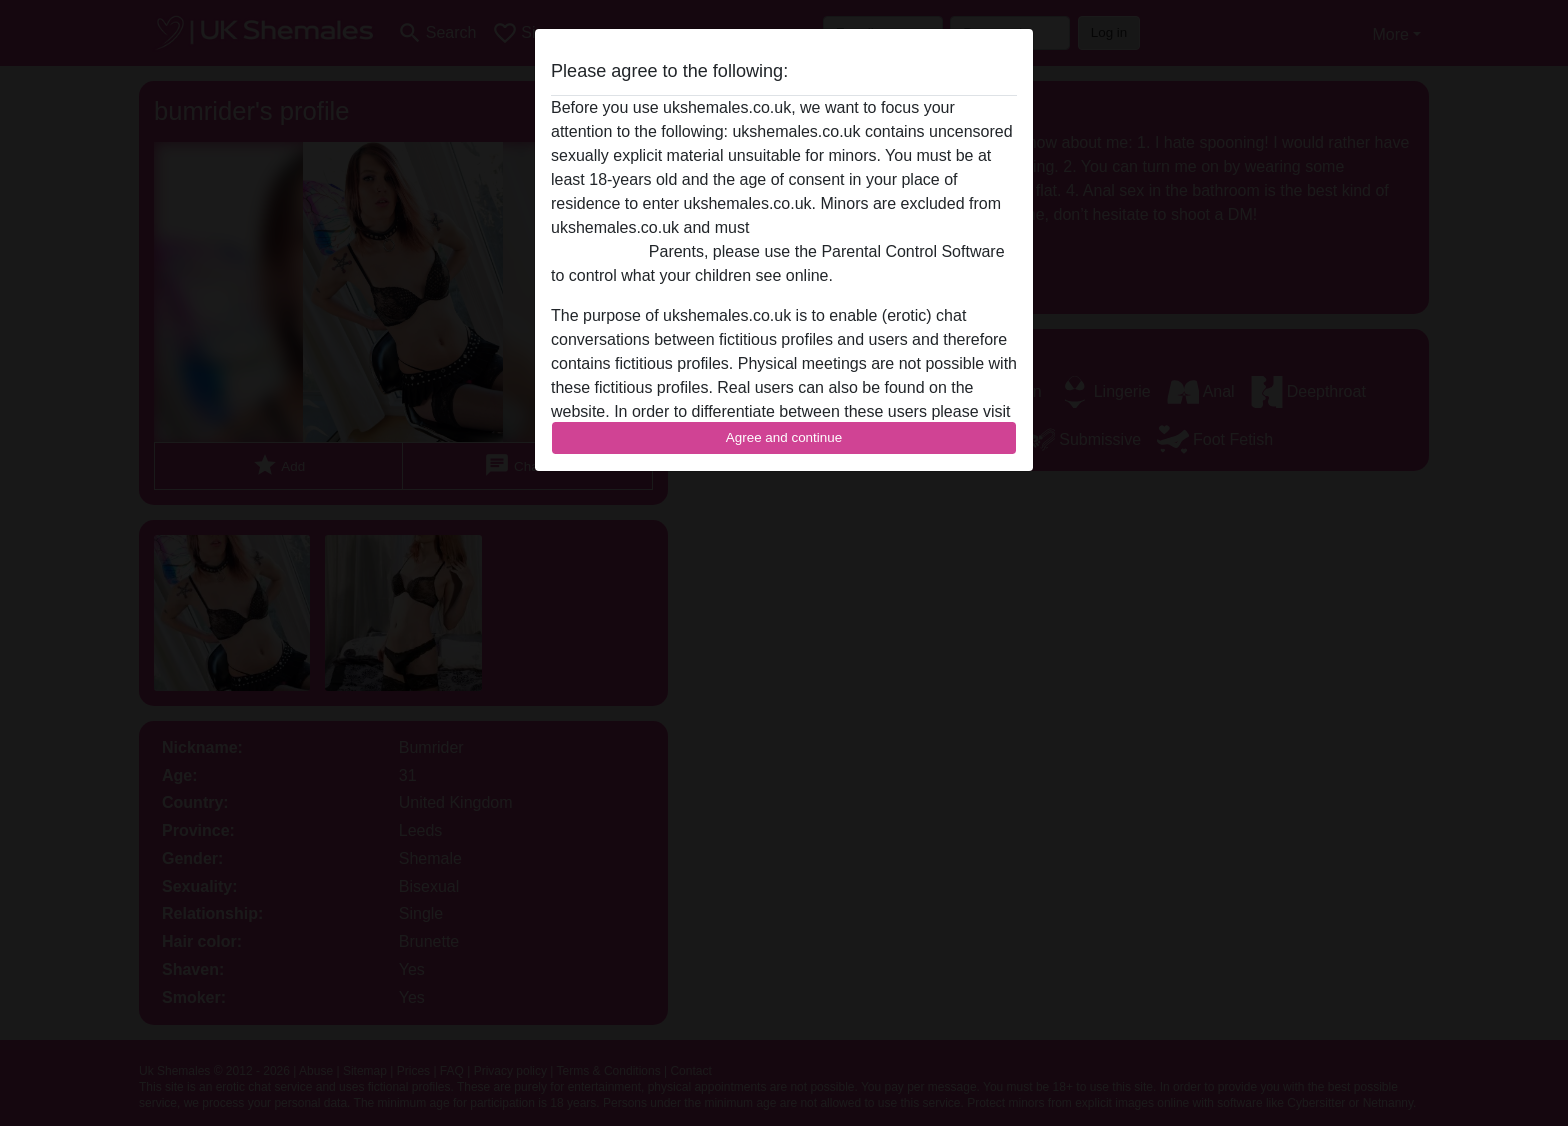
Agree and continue (784, 437)
